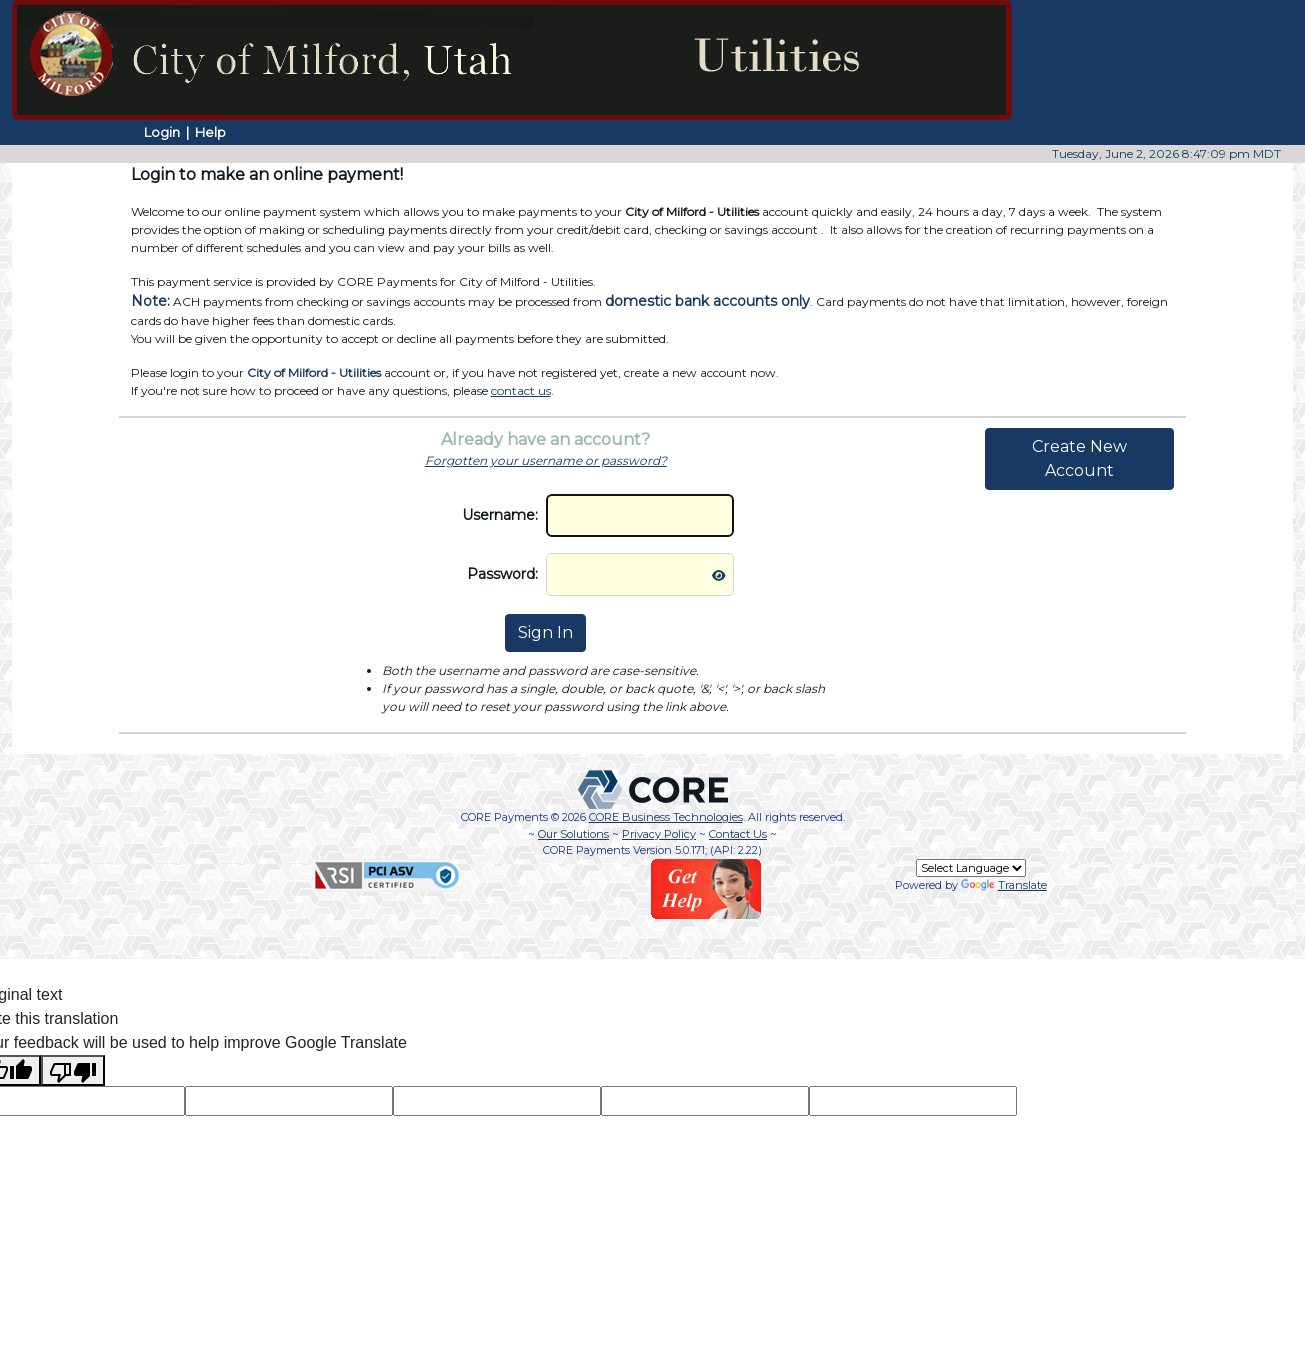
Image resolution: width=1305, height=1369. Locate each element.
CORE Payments (504, 817)
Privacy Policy (659, 834)
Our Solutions (573, 834)
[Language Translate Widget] (971, 868)
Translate (1004, 885)
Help (210, 132)
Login (162, 132)
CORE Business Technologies (666, 817)
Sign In (545, 632)
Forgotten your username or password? (546, 460)
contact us (521, 390)
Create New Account (1079, 458)
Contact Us (738, 834)
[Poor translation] (73, 1070)
